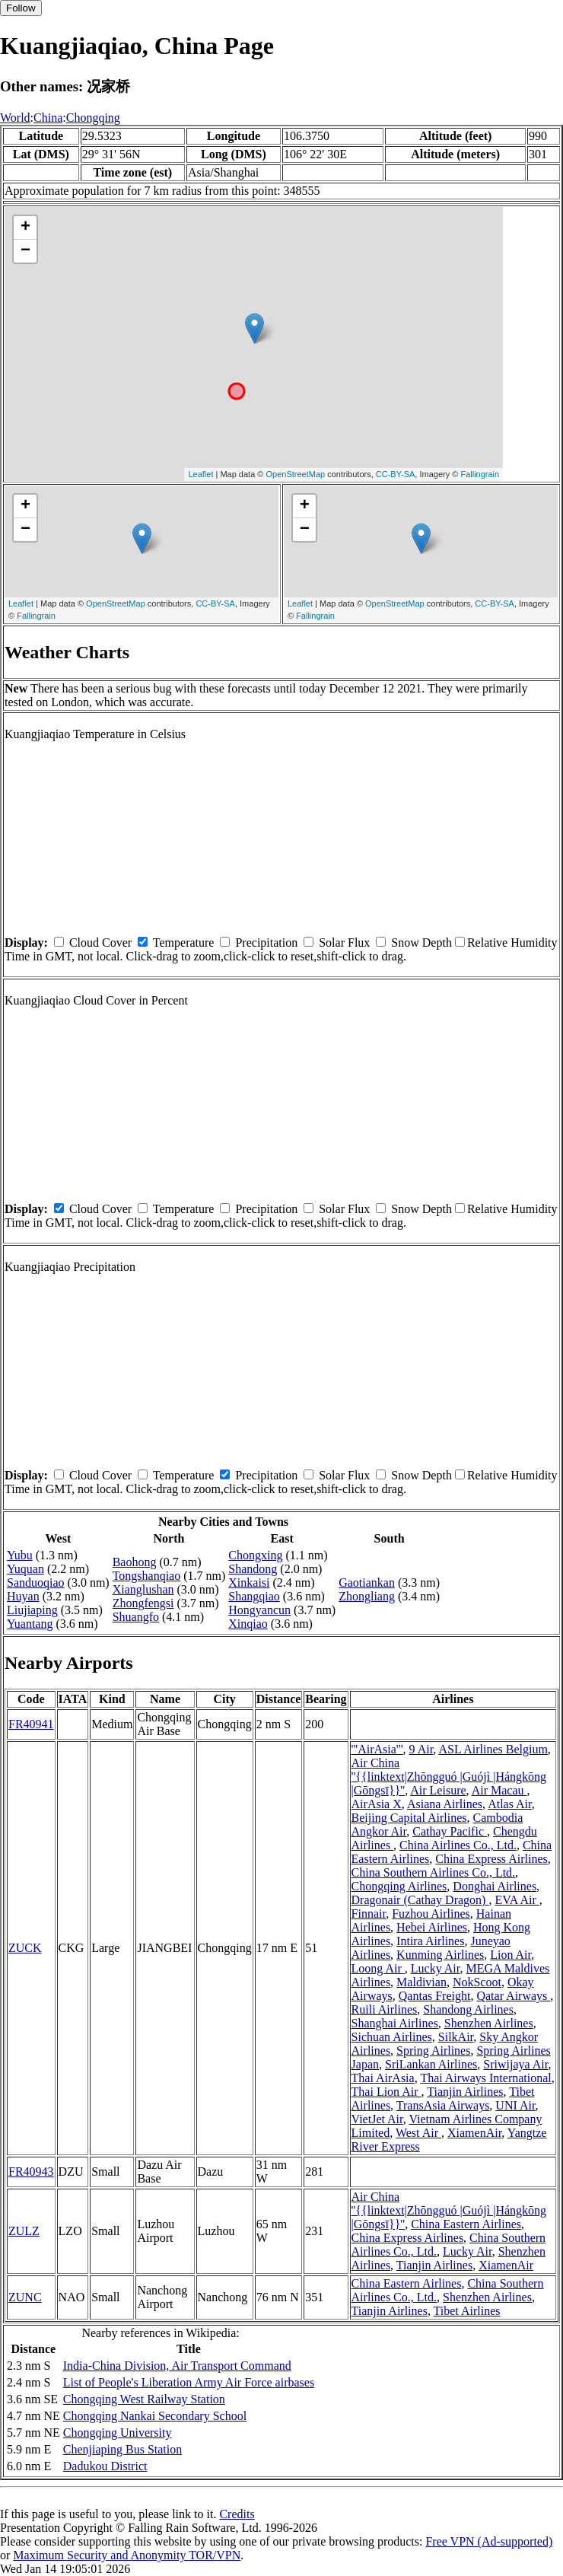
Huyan (23, 1596)
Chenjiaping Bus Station (122, 2449)
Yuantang (29, 1623)
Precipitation (266, 942)
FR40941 (31, 1724)
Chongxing (255, 1555)
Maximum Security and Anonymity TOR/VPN (126, 2555)
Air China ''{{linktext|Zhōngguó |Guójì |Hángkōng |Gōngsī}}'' (449, 1776)
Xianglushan (143, 1589)
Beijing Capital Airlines (409, 1817)
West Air (418, 2132)
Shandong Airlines (468, 2009)
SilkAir (455, 2036)
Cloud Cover (100, 942)
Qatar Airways (513, 1995)
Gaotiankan (367, 1582)
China (47, 117)
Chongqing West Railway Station (144, 2399)
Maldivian (421, 1982)
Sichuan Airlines (391, 2036)
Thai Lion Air (386, 2091)
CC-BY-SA (395, 474)
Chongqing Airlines (399, 1886)
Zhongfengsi (143, 1603)
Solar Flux (344, 942)
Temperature (184, 942)
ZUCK (25, 1947)
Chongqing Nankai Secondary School (155, 2415)
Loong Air (378, 1968)
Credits (236, 2514)
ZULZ (24, 2230)
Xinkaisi (248, 1582)
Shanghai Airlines (394, 2023)
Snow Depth (421, 942)
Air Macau (499, 1790)
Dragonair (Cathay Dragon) (420, 1899)
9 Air (421, 1749)
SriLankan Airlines (431, 2064)
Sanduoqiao (36, 1582)
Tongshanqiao (147, 1575)
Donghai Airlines (494, 1886)
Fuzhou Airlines (431, 1913)
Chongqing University (117, 2432)
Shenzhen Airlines (488, 2023)
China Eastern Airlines (466, 2224)
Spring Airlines (433, 2050)
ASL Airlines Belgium (492, 1749)
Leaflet (200, 474)
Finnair (368, 1913)
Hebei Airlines (431, 1927)
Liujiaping (32, 1609)
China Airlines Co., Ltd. (458, 1845)
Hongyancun (259, 1609)
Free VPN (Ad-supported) (488, 2541)
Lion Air (510, 1954)
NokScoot (477, 1982)
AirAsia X (376, 1803)
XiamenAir (474, 2132)
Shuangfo (136, 1616)
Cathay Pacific (449, 1831)
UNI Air (515, 2105)
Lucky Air (435, 1968)
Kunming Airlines (440, 1954)
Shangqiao (254, 1596)
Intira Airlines (430, 1940)
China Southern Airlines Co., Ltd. (433, 1872)
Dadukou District (105, 2466)
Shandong (252, 1568)
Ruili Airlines (384, 2009)
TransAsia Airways (443, 2105)
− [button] (25, 251)
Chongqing (93, 117)
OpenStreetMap (296, 474)
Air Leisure (438, 1790)
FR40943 (31, 2171)
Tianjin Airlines (465, 2091)
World (15, 117)
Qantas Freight (435, 1995)
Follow (21, 8)
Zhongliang (367, 1596)
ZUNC (25, 2297)
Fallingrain (479, 474)
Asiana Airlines (444, 1803)
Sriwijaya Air (515, 2064)
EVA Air (517, 1899)
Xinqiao (248, 1623)
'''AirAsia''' (377, 1749)
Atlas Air (510, 1803)
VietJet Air (377, 2119)
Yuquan (25, 1568)
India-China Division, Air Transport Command (177, 2365)
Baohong (135, 1561)
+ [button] (25, 227)
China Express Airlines (491, 1858)
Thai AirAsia (383, 2077)
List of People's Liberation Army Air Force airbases (188, 2382)
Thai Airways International (485, 2077)
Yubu (20, 1555)
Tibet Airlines (467, 2310)
